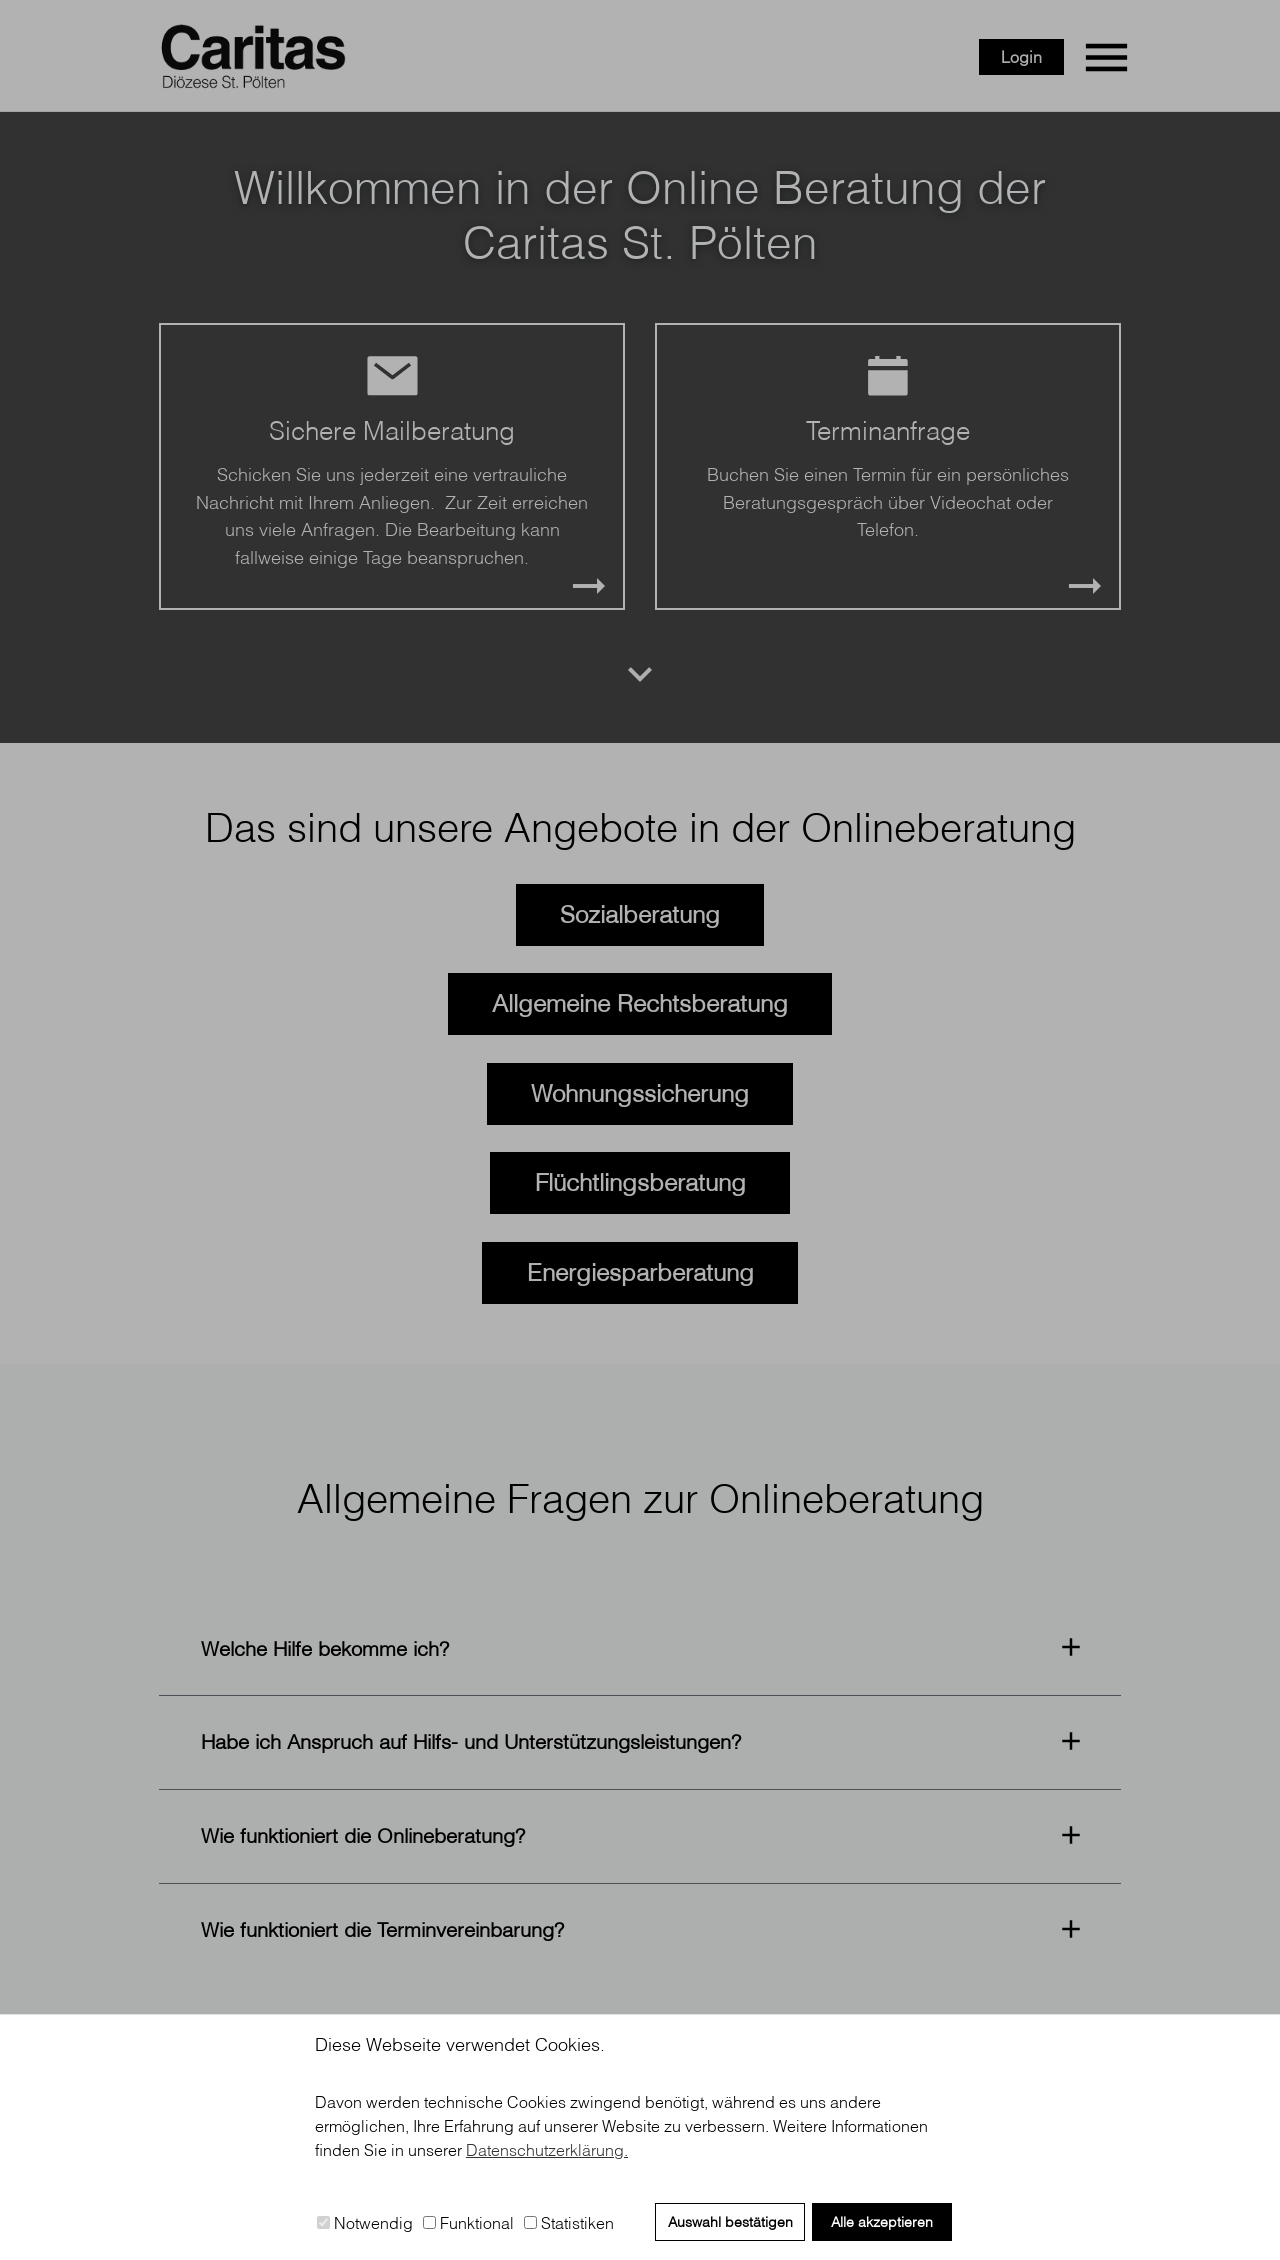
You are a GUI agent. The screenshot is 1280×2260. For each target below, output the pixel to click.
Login (1021, 57)
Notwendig (365, 2223)
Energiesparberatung (640, 1272)
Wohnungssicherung (640, 1093)
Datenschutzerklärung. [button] (547, 2150)
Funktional (468, 2223)
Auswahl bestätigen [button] (730, 2222)
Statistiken (569, 2223)
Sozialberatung (640, 914)
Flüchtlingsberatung (640, 1182)
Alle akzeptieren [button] (882, 2222)
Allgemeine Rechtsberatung (640, 1003)
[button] (640, 1648)
